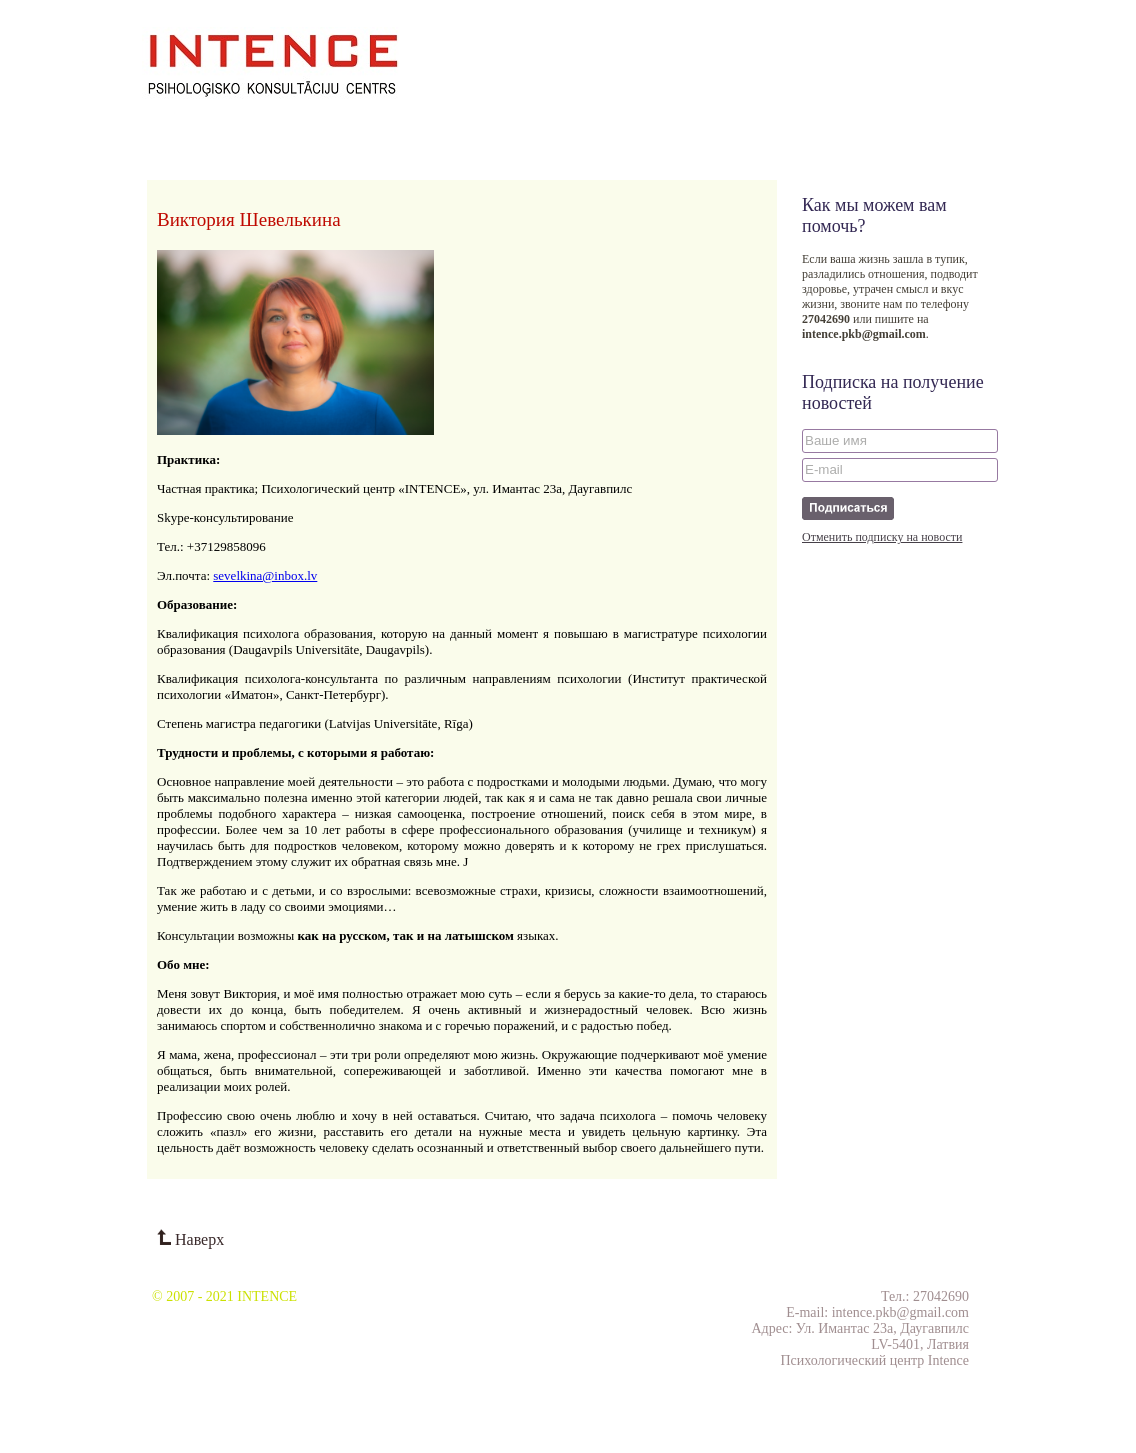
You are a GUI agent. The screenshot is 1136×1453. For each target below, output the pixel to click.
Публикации (386, 126)
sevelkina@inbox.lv (265, 575)
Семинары (237, 126)
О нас (174, 126)
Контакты (588, 126)
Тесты (650, 126)
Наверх (190, 1239)
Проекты (309, 126)
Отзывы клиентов (491, 126)
